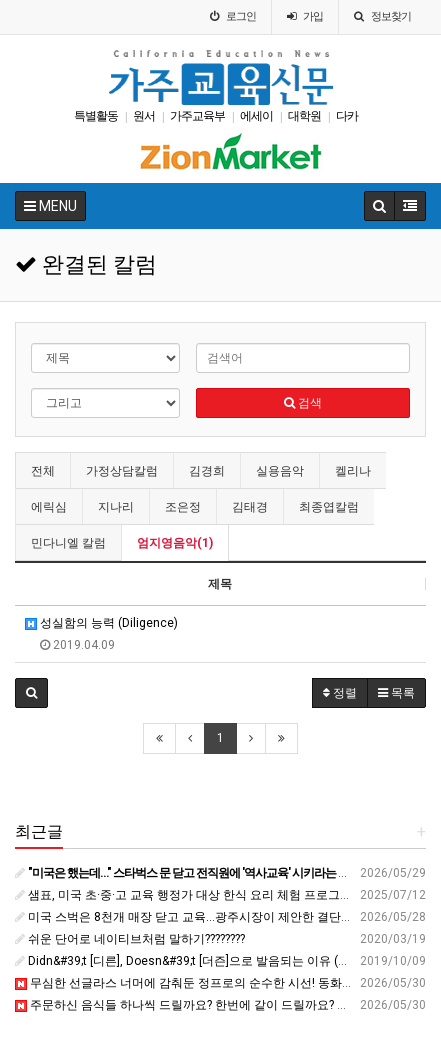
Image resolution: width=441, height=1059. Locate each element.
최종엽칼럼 (329, 507)
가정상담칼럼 (122, 471)
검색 (303, 403)
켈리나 (353, 471)
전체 (43, 471)
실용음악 (280, 471)
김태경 (250, 507)
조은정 (183, 507)
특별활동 (96, 116)
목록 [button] (396, 693)
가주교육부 (197, 116)
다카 (347, 116)
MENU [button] (50, 206)
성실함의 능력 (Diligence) (101, 623)
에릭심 (49, 507)
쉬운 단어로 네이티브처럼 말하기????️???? (130, 939)
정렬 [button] (340, 693)
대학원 (304, 116)
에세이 (256, 116)
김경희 (207, 471)
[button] (31, 693)
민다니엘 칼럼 (68, 543)
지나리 (116, 507)
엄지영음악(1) (175, 543)
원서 (144, 116)
